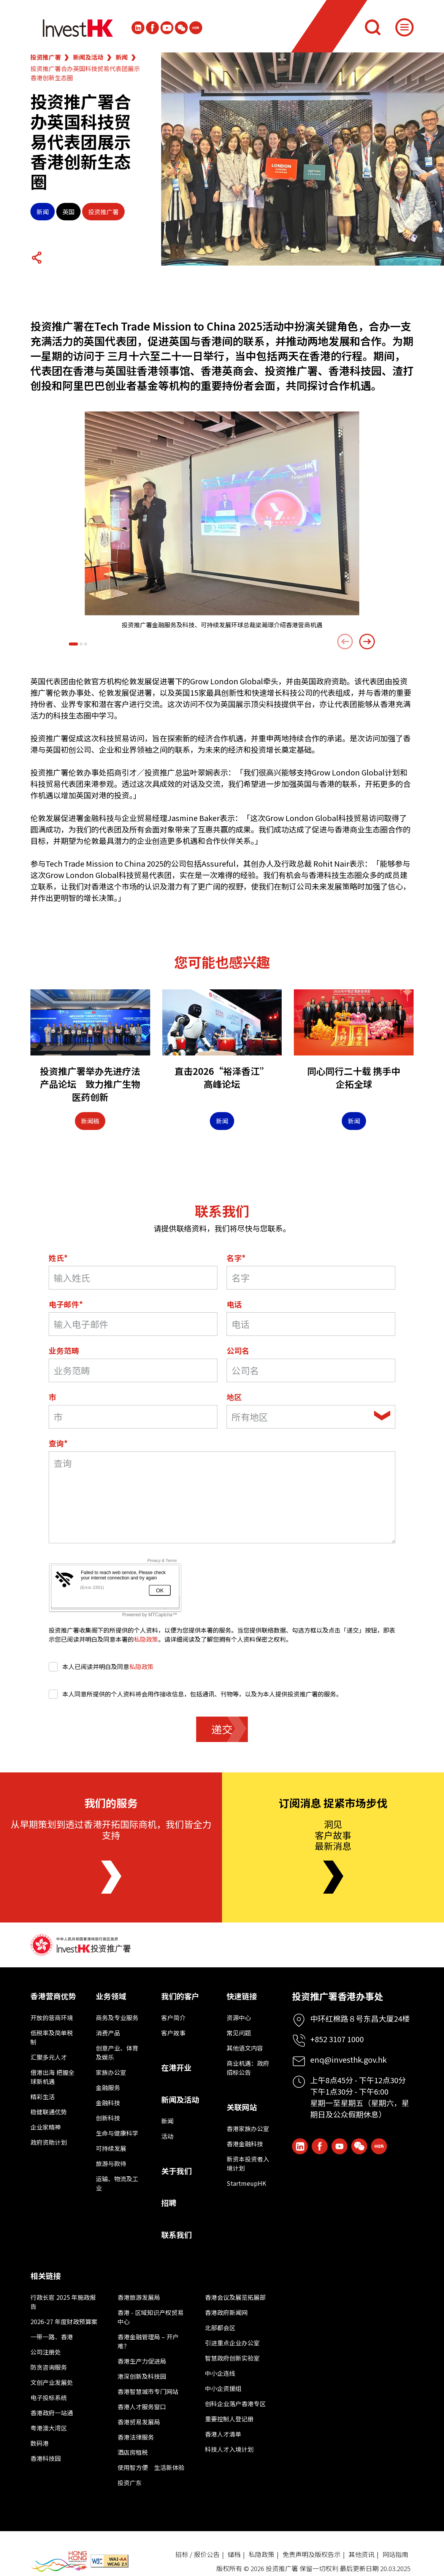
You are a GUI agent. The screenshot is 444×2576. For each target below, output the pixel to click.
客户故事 (173, 2032)
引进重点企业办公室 (232, 2342)
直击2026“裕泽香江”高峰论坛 (221, 1077)
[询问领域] (222, 1497)
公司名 (238, 1350)
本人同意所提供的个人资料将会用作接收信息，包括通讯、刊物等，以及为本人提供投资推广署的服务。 (195, 1693)
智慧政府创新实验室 (232, 2357)
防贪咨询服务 (48, 2367)
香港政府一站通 (51, 2412)
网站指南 (395, 2554)
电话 (234, 1304)
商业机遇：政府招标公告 (248, 2068)
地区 (234, 1396)
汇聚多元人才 (48, 2057)
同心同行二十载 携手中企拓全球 (353, 1077)
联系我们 (176, 2234)
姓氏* (58, 1257)
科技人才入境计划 (229, 2449)
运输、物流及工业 (117, 2183)
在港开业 (176, 2067)
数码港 (39, 2443)
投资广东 (129, 2482)
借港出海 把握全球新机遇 (52, 2077)
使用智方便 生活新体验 (150, 2467)
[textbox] (301, 1417)
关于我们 (176, 2170)
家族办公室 (111, 2072)
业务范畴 (64, 1350)
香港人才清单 (223, 2433)
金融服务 (108, 2087)
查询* (58, 1443)
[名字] (311, 1278)
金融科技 (108, 2102)
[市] (133, 1417)
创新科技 (108, 2117)
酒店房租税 (132, 2452)
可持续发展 (111, 2148)
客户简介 (173, 2017)
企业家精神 (45, 2126)
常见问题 (239, 2032)
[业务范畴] (133, 1370)
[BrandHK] (58, 2561)
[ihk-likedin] (138, 27)
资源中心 (239, 2017)
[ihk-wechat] (181, 27)
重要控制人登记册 (229, 2418)
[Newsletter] (333, 1877)
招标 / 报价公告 (197, 2554)
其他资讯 (361, 2554)
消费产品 (108, 2032)
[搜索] (372, 27)
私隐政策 (146, 1639)
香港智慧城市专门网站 (147, 2391)
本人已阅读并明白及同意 (101, 1666)
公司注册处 (45, 2351)
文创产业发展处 (51, 2382)
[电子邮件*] (133, 1324)
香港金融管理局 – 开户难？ (148, 2341)
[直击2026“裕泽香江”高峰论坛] (222, 1022)
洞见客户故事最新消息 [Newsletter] (333, 1835)
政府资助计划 (48, 2142)
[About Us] (111, 1877)
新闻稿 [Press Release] (90, 1120)
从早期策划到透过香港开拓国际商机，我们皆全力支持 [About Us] (111, 1829)
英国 (68, 211)
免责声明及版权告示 (311, 2554)
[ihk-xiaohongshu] (195, 27)
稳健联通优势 (48, 2111)
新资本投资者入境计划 (248, 2163)
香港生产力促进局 (141, 2361)
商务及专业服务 (117, 2017)
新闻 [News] (222, 1120)
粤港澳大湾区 (48, 2427)
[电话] (311, 1324)
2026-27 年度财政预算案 (63, 2321)
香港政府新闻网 (226, 2312)
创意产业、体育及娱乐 (117, 2052)
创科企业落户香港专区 (235, 2403)
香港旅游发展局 (138, 2297)
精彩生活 (42, 2096)
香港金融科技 (245, 2143)
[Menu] (404, 27)
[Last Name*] (133, 1278)
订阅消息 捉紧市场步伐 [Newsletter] (333, 1803)
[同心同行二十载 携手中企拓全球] (354, 1022)
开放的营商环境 (51, 2017)
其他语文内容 (245, 2047)
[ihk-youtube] (166, 27)
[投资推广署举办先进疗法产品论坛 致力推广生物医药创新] (90, 1022)
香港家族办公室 (248, 2128)
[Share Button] (36, 258)
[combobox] (311, 1417)
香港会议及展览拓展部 (235, 2297)
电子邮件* (66, 1304)
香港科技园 (45, 2458)
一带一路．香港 (51, 2336)
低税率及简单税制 (51, 2037)
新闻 (122, 57)
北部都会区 (220, 2327)
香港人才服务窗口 (141, 2406)
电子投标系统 (48, 2397)
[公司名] (311, 1370)
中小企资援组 (223, 2388)
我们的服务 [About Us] (111, 1803)
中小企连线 (220, 2373)
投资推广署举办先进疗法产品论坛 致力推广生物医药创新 (90, 1083)
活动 (167, 2136)
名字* (236, 1257)
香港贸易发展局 (138, 2421)
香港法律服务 (135, 2437)
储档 (234, 2554)
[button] (73, 644)
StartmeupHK (246, 2183)
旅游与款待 (111, 2163)
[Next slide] (367, 642)
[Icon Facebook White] (152, 27)
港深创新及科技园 (141, 2376)
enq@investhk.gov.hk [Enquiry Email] (348, 2059)
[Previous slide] (345, 642)
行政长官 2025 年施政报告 (63, 2302)
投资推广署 (45, 57)
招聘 (168, 2202)
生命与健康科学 (117, 2133)
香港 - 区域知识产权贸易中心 (150, 2317)
